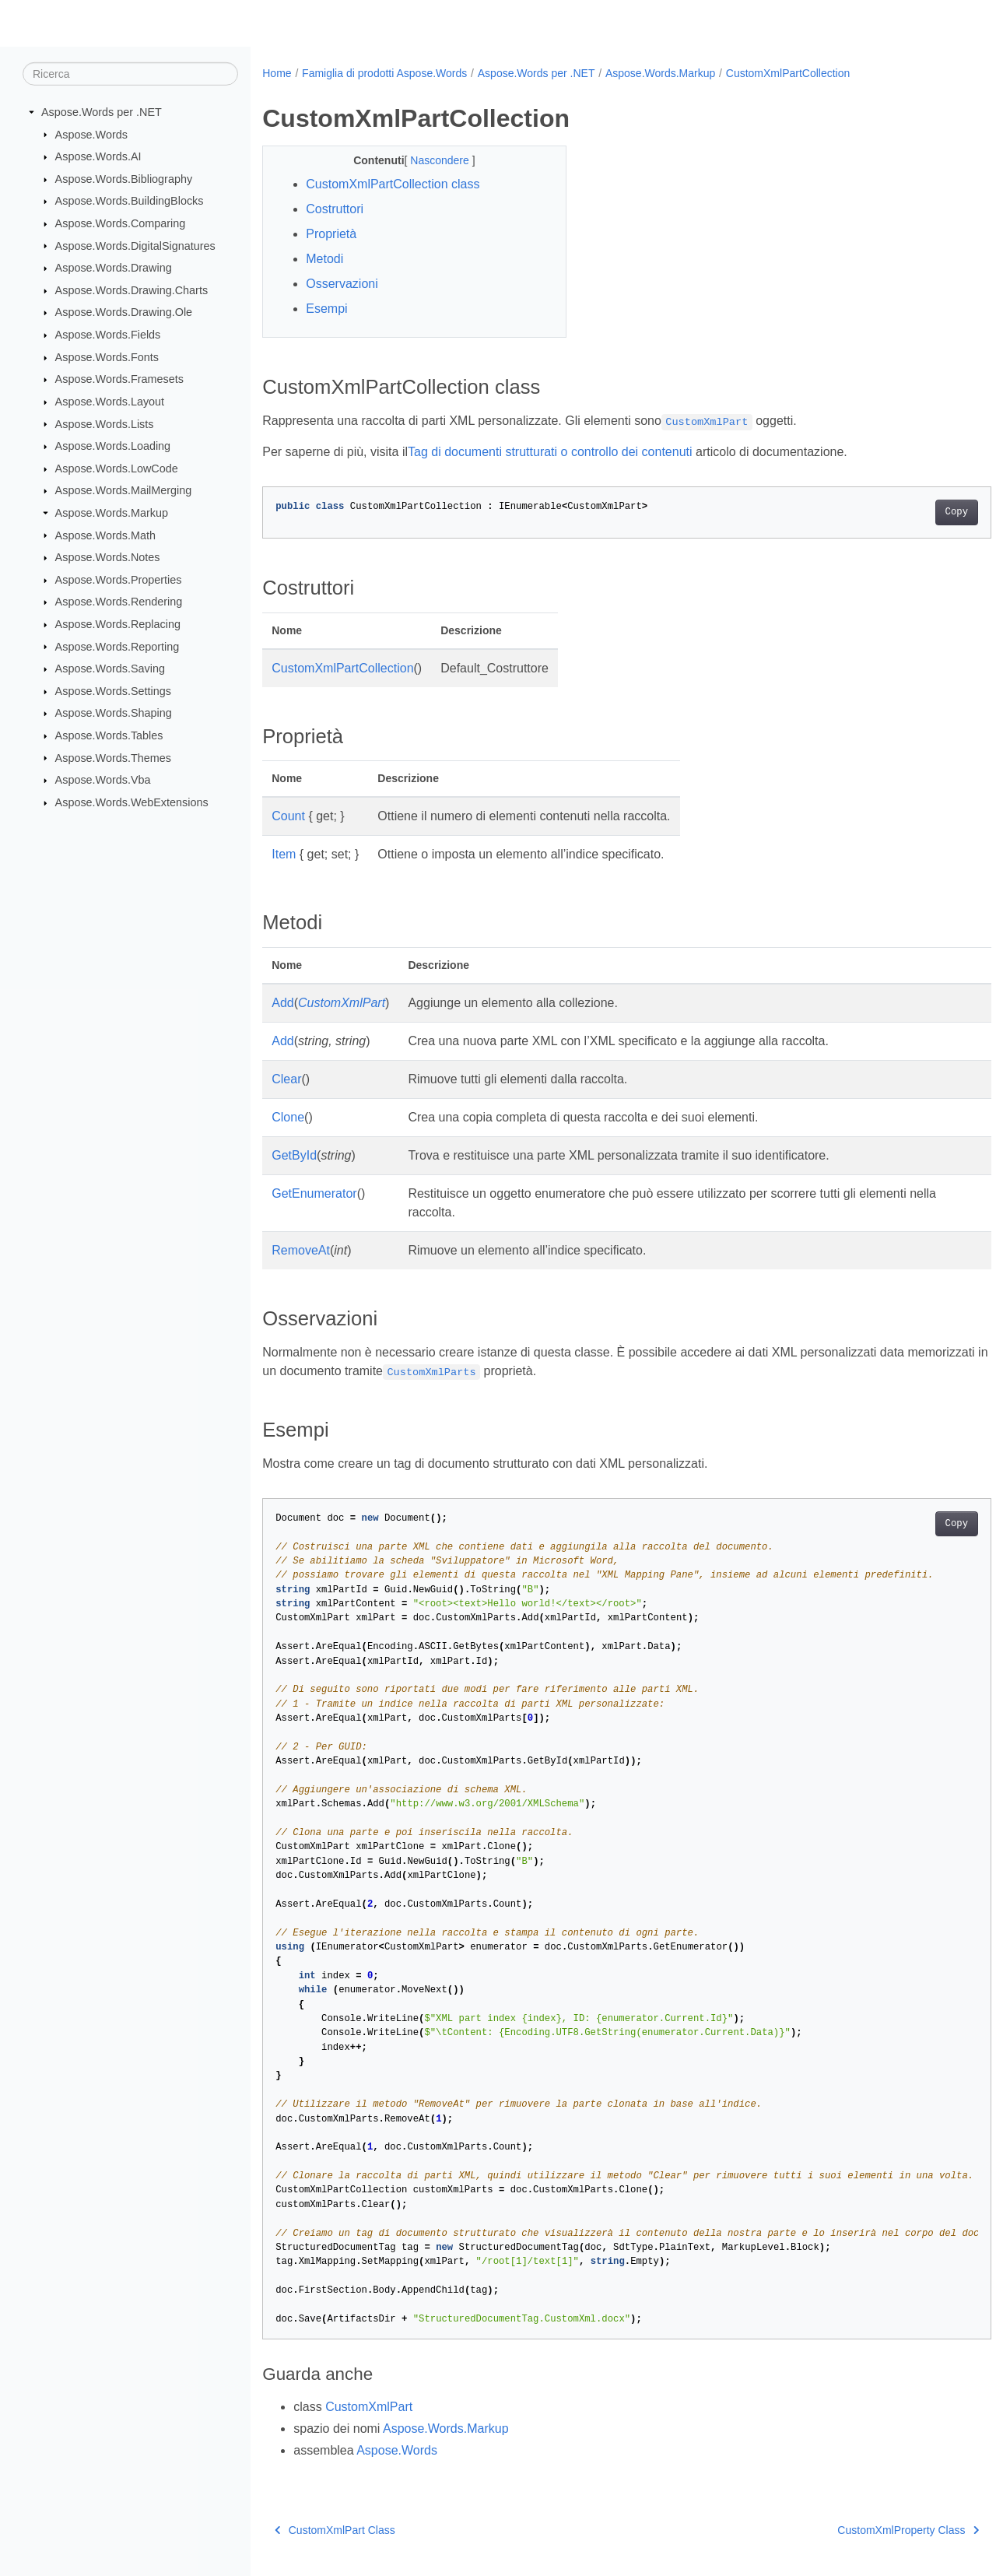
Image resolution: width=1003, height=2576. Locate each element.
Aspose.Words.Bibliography (124, 179)
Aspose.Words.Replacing (118, 624)
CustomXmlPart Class (335, 2530)
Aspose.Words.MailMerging (123, 490)
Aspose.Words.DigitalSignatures (135, 245)
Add (282, 1002)
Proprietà (331, 233)
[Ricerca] (130, 74)
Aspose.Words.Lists (104, 423)
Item (284, 854)
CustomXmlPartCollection (788, 73)
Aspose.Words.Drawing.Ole (124, 312)
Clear (286, 1079)
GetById (294, 1155)
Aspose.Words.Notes (107, 557)
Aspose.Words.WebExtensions (132, 802)
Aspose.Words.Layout (110, 401)
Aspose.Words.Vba (103, 780)
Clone (288, 1117)
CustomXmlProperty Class (857, 2530)
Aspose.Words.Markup (111, 513)
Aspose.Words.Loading (113, 446)
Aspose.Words (91, 134)
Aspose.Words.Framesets (119, 379)
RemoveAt (301, 1250)
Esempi (326, 308)
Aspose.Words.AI (98, 156)
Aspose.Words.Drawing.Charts (131, 290)
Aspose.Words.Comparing (120, 223)
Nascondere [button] (430, 160)
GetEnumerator (314, 1193)
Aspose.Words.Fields (108, 334)
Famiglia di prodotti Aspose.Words (384, 73)
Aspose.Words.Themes (113, 757)
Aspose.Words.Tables (109, 735)
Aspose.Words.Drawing (113, 267)
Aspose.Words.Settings (113, 691)
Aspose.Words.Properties (118, 580)
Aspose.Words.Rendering (119, 601)
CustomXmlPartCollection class (392, 184)
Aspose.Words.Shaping (113, 713)
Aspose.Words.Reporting (117, 646)
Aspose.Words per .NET (101, 112)
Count (288, 816)
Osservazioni (341, 283)
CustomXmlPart (341, 1002)
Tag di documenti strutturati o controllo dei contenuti (550, 451)
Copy (906, 512)
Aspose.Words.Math (105, 534)
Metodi (324, 258)
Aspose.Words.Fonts (107, 357)
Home (276, 73)
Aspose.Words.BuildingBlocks (129, 201)
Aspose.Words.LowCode (116, 468)
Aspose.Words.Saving (110, 668)
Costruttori (334, 209)
